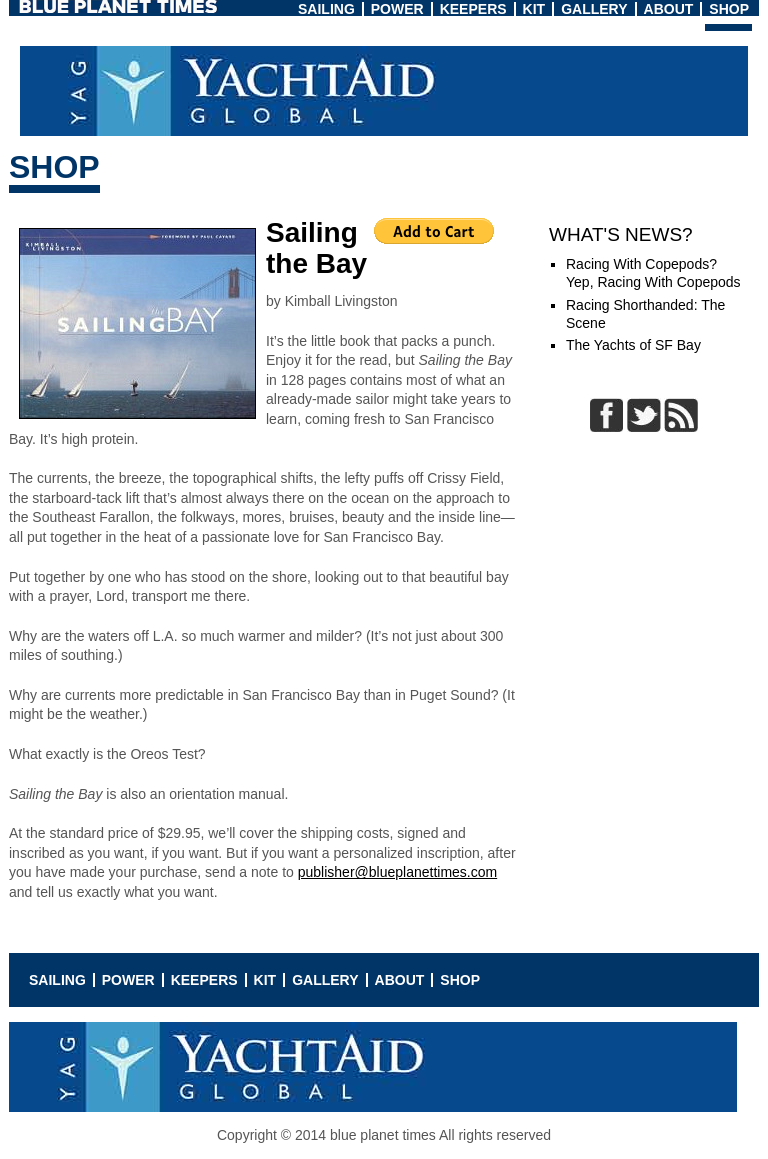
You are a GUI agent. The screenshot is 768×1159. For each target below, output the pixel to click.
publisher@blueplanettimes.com (397, 872)
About (669, 9)
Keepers (473, 9)
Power (397, 9)
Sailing (326, 9)
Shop (729, 9)
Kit (534, 9)
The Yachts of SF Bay (633, 345)
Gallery (594, 9)
